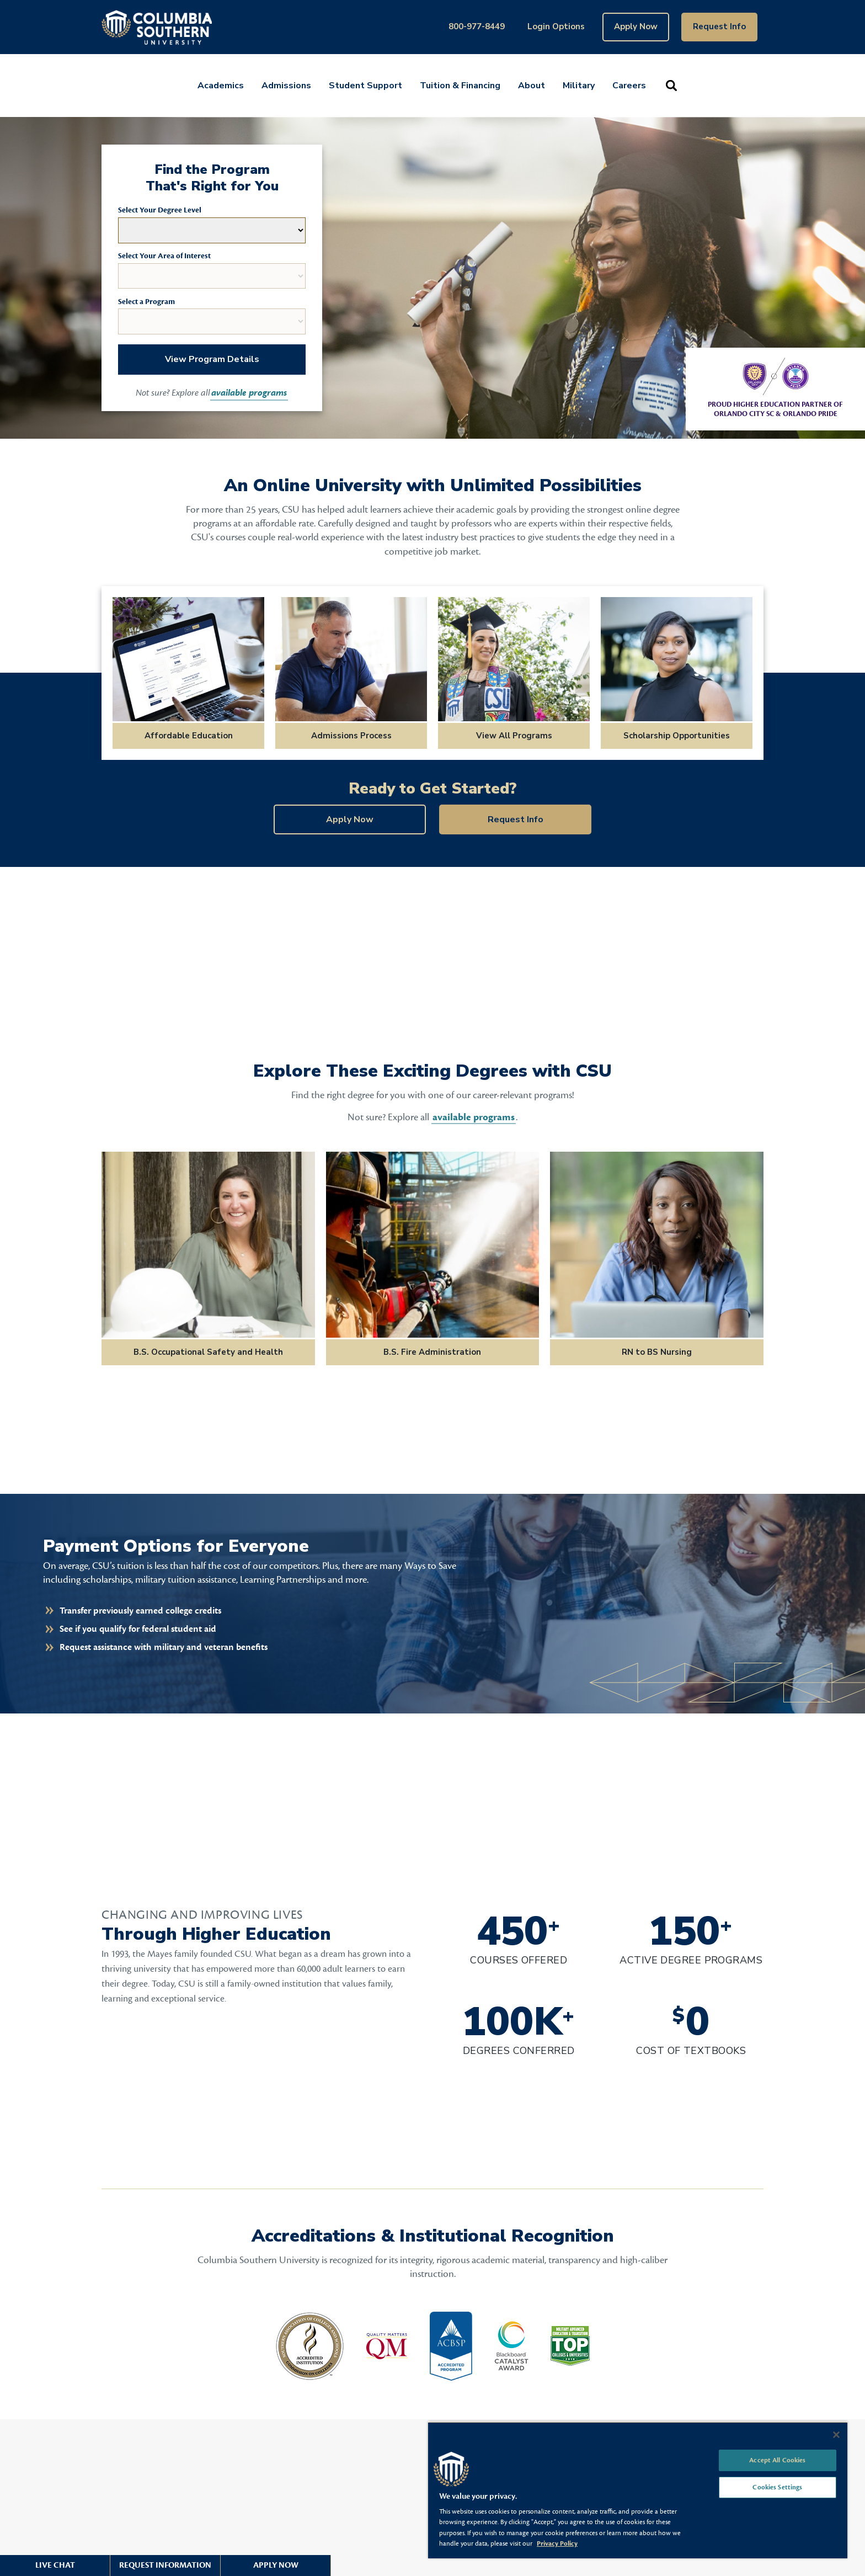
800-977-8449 (476, 26)
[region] (637, 2489)
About (531, 85)
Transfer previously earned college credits (140, 1611)
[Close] (836, 2434)
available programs (249, 393)
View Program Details (212, 359)
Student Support (365, 85)
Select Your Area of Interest (164, 256)
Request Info (719, 26)
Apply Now (636, 26)
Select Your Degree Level (159, 210)
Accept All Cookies (777, 2460)
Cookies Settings (777, 2487)
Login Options (556, 26)
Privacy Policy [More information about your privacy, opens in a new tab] (557, 2543)
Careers (629, 85)
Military (579, 85)
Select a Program (146, 302)
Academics (220, 85)
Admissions (286, 85)
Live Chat (55, 2565)
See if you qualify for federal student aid (138, 1629)
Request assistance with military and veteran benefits (164, 1647)
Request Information (165, 2565)
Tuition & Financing (460, 85)
